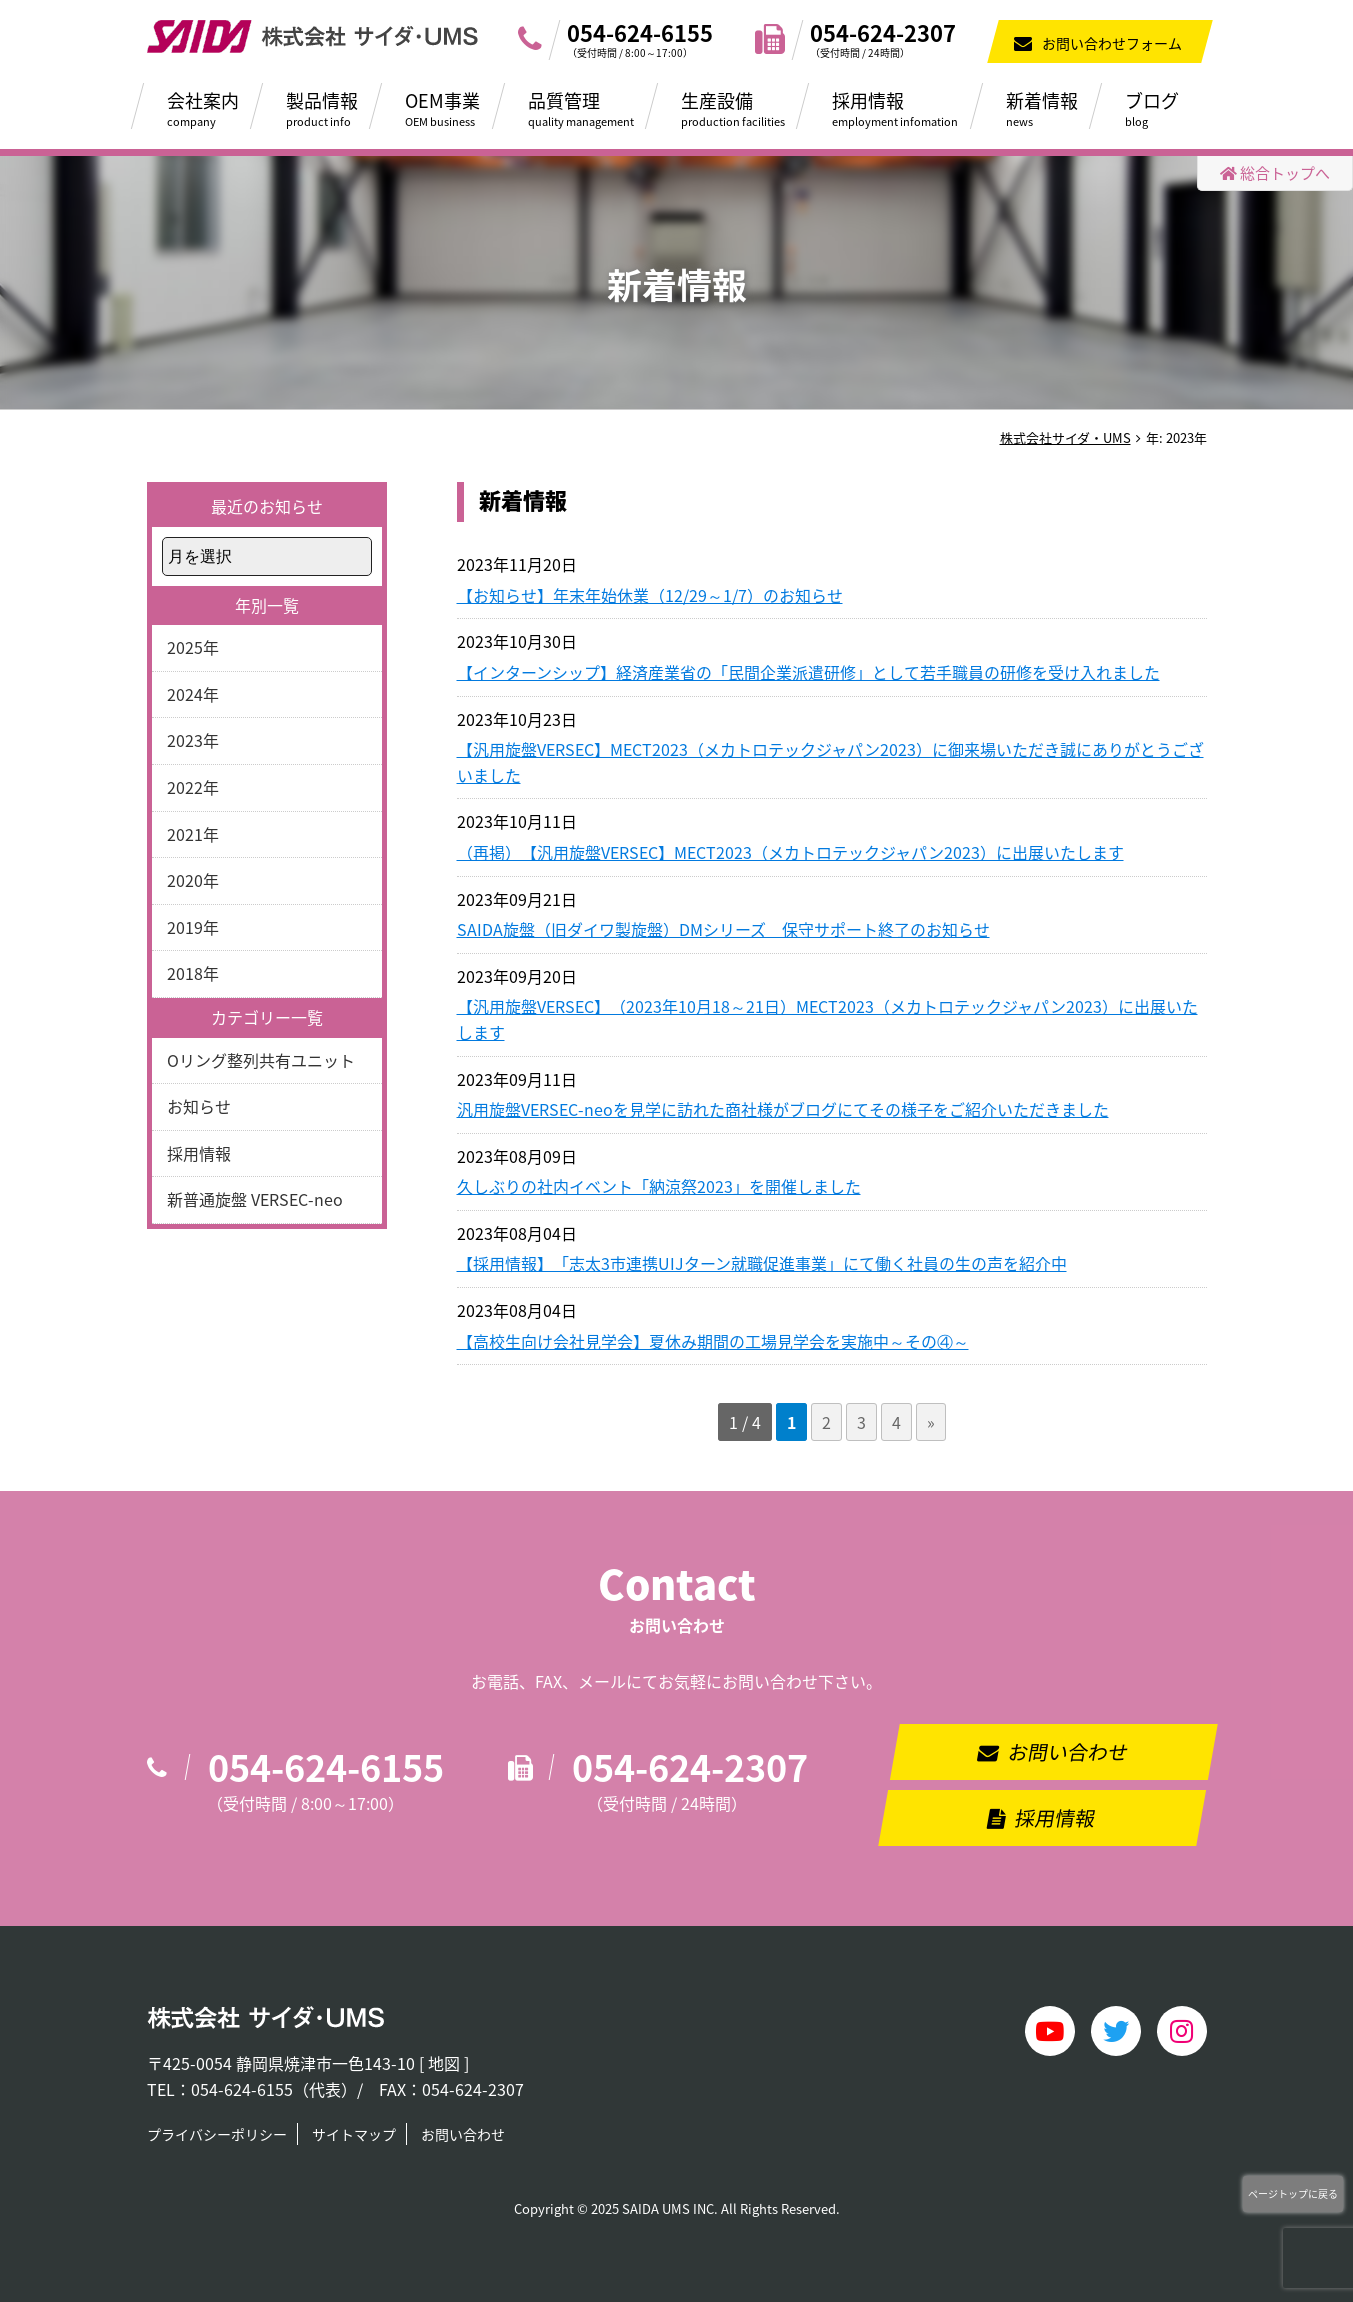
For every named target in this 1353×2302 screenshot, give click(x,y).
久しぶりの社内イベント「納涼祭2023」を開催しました (659, 1186)
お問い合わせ (1068, 1751)
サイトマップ (354, 2134)
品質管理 (592, 108)
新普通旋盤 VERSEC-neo (255, 1199)
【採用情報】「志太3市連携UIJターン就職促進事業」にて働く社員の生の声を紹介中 (762, 1263)
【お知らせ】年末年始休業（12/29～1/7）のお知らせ (650, 595)
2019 (185, 927)
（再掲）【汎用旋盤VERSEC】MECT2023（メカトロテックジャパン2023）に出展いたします (790, 852)
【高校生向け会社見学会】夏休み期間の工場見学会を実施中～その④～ (713, 1341)
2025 (185, 647)
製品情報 (333, 108)
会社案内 (214, 108)
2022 (185, 787)
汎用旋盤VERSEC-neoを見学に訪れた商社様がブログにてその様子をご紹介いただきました (783, 1109)
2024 (185, 694)
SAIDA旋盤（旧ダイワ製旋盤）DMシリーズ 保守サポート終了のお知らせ (723, 929)
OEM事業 (453, 108)
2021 (185, 834)
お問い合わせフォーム (1112, 43)
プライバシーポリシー (217, 2134)
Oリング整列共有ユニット (261, 1060)
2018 (185, 973)
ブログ (1163, 108)
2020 (185, 880)
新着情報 (1053, 108)
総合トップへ (1275, 173)
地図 (444, 2063)
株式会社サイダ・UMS (1065, 437)
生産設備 (744, 108)
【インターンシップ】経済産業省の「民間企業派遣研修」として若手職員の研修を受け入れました (808, 672)
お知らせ (199, 1106)
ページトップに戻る (1293, 2193)
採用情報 (906, 108)
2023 (185, 740)
